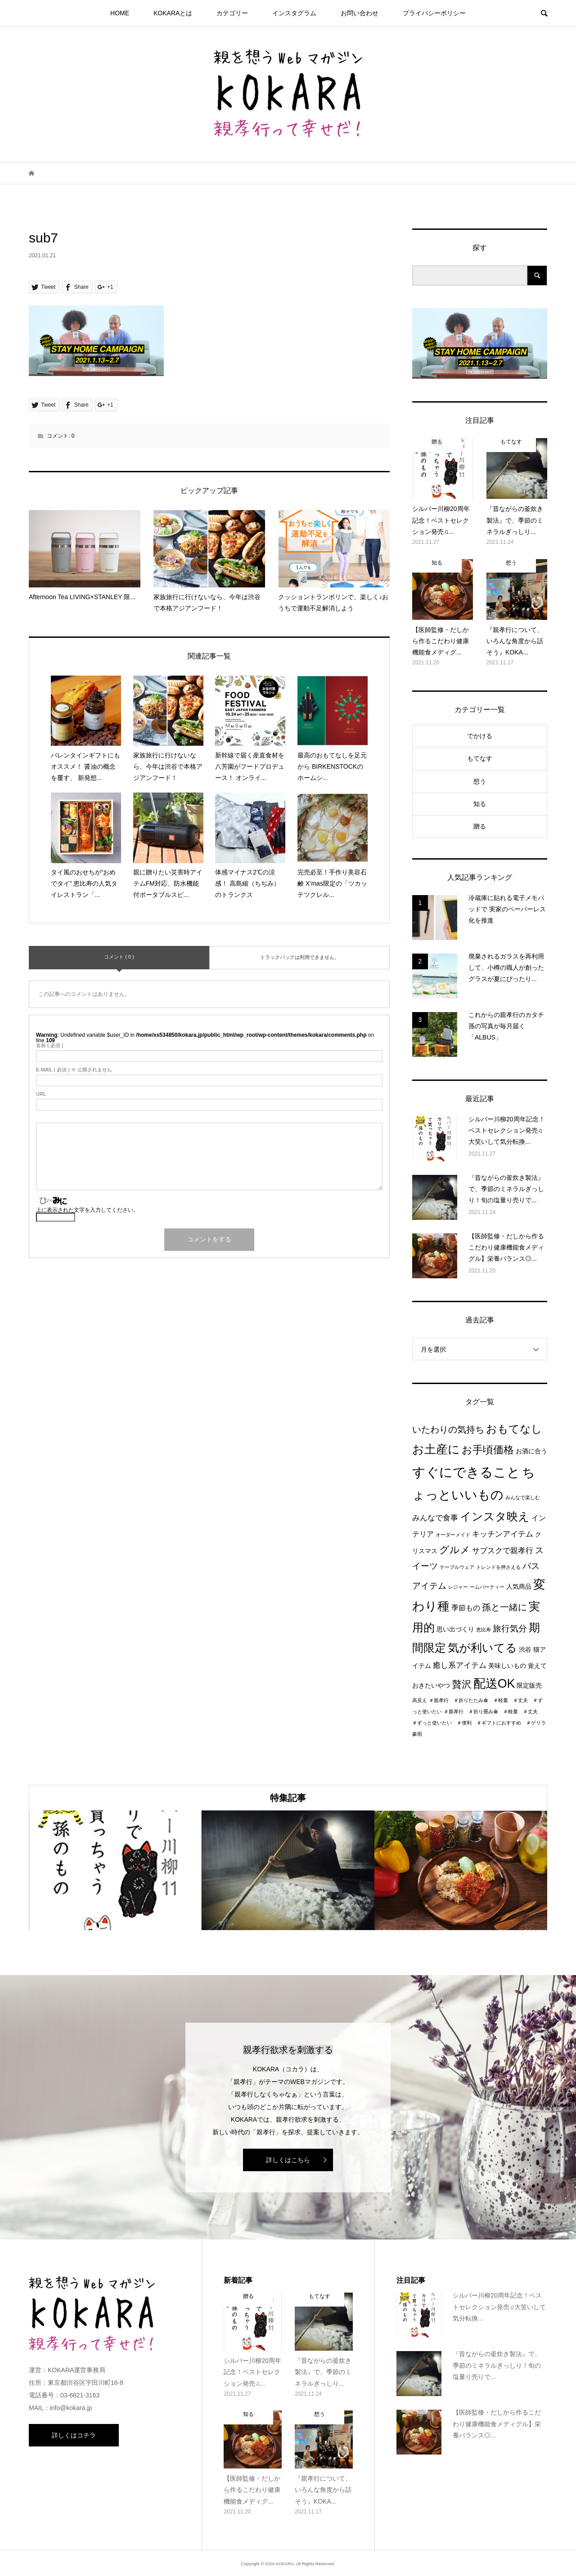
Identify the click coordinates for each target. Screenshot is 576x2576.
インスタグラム (294, 13)
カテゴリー (232, 13)
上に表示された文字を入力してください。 (87, 1210)
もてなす (479, 758)
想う (479, 781)
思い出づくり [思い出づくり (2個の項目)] (455, 1629)
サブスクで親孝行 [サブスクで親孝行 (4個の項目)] (502, 1550)
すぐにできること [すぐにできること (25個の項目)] (466, 1472)
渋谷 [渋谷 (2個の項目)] (525, 1649)
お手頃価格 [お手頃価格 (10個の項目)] (488, 1450)
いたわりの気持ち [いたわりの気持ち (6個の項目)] (448, 1429)
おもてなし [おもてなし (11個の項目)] (514, 1429)
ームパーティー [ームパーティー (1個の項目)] (487, 1587)
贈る (479, 826)
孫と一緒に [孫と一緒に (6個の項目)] (504, 1607)
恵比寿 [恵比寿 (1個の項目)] (483, 1629)
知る (479, 803)
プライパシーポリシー (434, 13)
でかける (479, 735)
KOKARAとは (172, 13)
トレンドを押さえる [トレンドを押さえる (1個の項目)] (498, 1567)
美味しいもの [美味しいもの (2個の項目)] (507, 1665)
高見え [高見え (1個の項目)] (419, 1700)
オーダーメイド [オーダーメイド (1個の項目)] (453, 1534)
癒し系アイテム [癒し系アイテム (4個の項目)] (459, 1665)
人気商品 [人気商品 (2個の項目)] (518, 1586)
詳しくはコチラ (74, 2435)
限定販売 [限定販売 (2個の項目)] (529, 1685)
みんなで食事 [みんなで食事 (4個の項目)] (435, 1517)
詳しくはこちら (288, 2160)
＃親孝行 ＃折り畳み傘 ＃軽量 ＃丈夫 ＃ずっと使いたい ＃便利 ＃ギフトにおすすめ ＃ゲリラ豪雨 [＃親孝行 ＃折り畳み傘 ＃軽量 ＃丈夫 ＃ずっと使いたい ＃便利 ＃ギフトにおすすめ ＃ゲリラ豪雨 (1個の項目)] (479, 1723)
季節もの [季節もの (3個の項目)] (465, 1608)
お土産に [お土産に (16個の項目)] (436, 1449)
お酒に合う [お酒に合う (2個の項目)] (531, 1451)
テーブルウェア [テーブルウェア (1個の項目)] (457, 1567)
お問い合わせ (359, 13)
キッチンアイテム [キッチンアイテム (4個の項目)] (502, 1533)
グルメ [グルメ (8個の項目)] (454, 1549)
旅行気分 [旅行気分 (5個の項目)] (510, 1628)
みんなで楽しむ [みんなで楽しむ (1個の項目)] (522, 1497)
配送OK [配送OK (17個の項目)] (494, 1683)
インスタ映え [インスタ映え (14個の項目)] (495, 1516)
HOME (119, 13)
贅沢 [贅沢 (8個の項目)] (462, 1684)
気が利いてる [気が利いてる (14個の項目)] (482, 1647)
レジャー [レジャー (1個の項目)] (458, 1587)
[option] (115, 1870)
